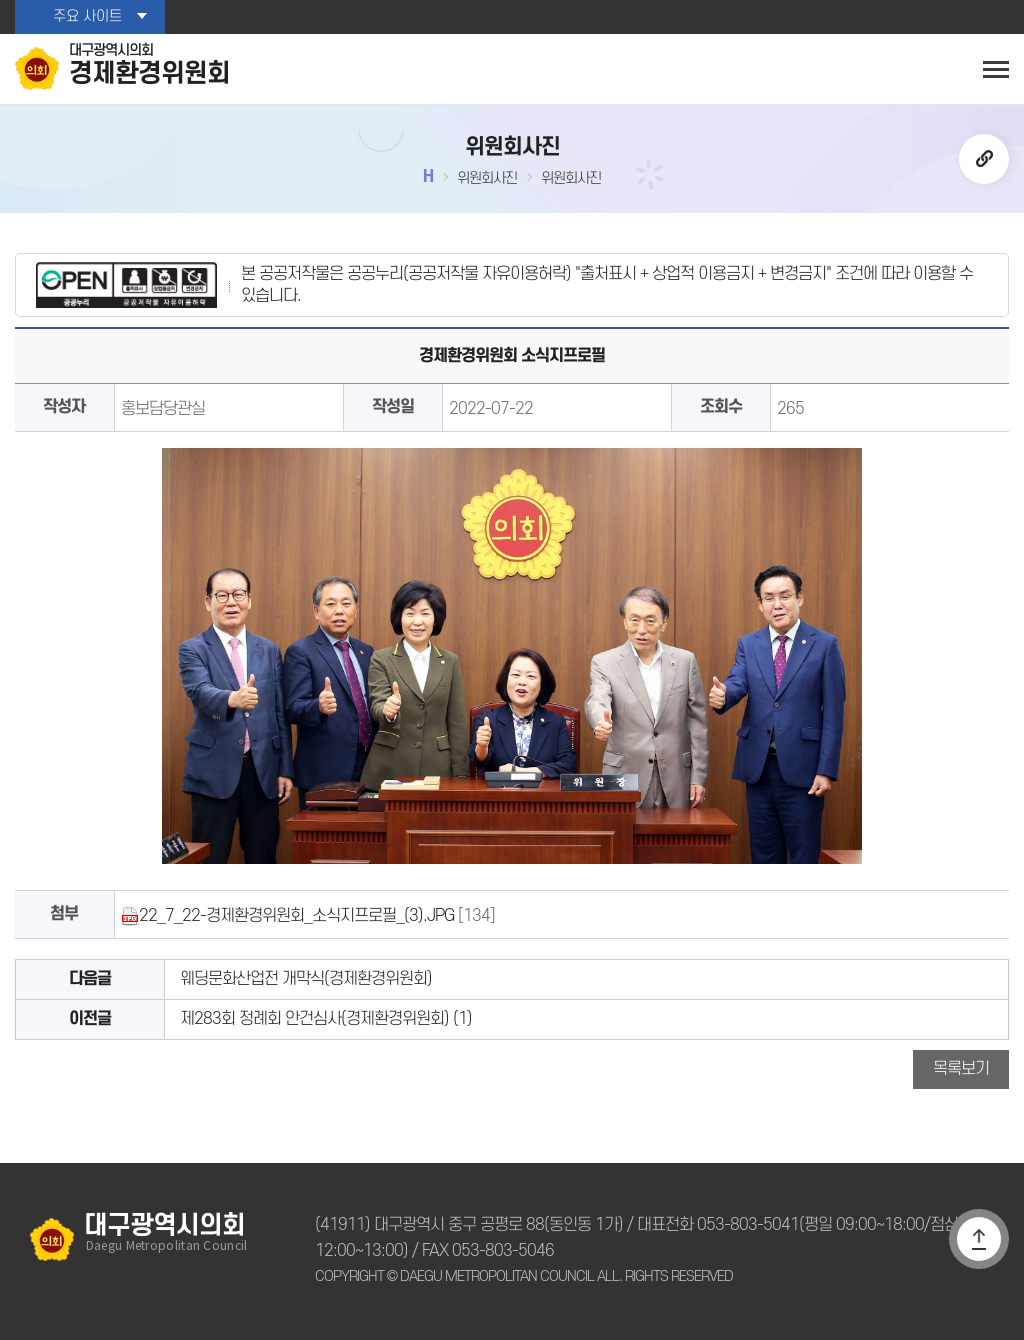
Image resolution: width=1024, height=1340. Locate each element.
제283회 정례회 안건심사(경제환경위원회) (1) (326, 1019)
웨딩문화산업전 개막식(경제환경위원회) (306, 979)
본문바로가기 (0, 0)
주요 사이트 (87, 16)
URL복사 (984, 159)
